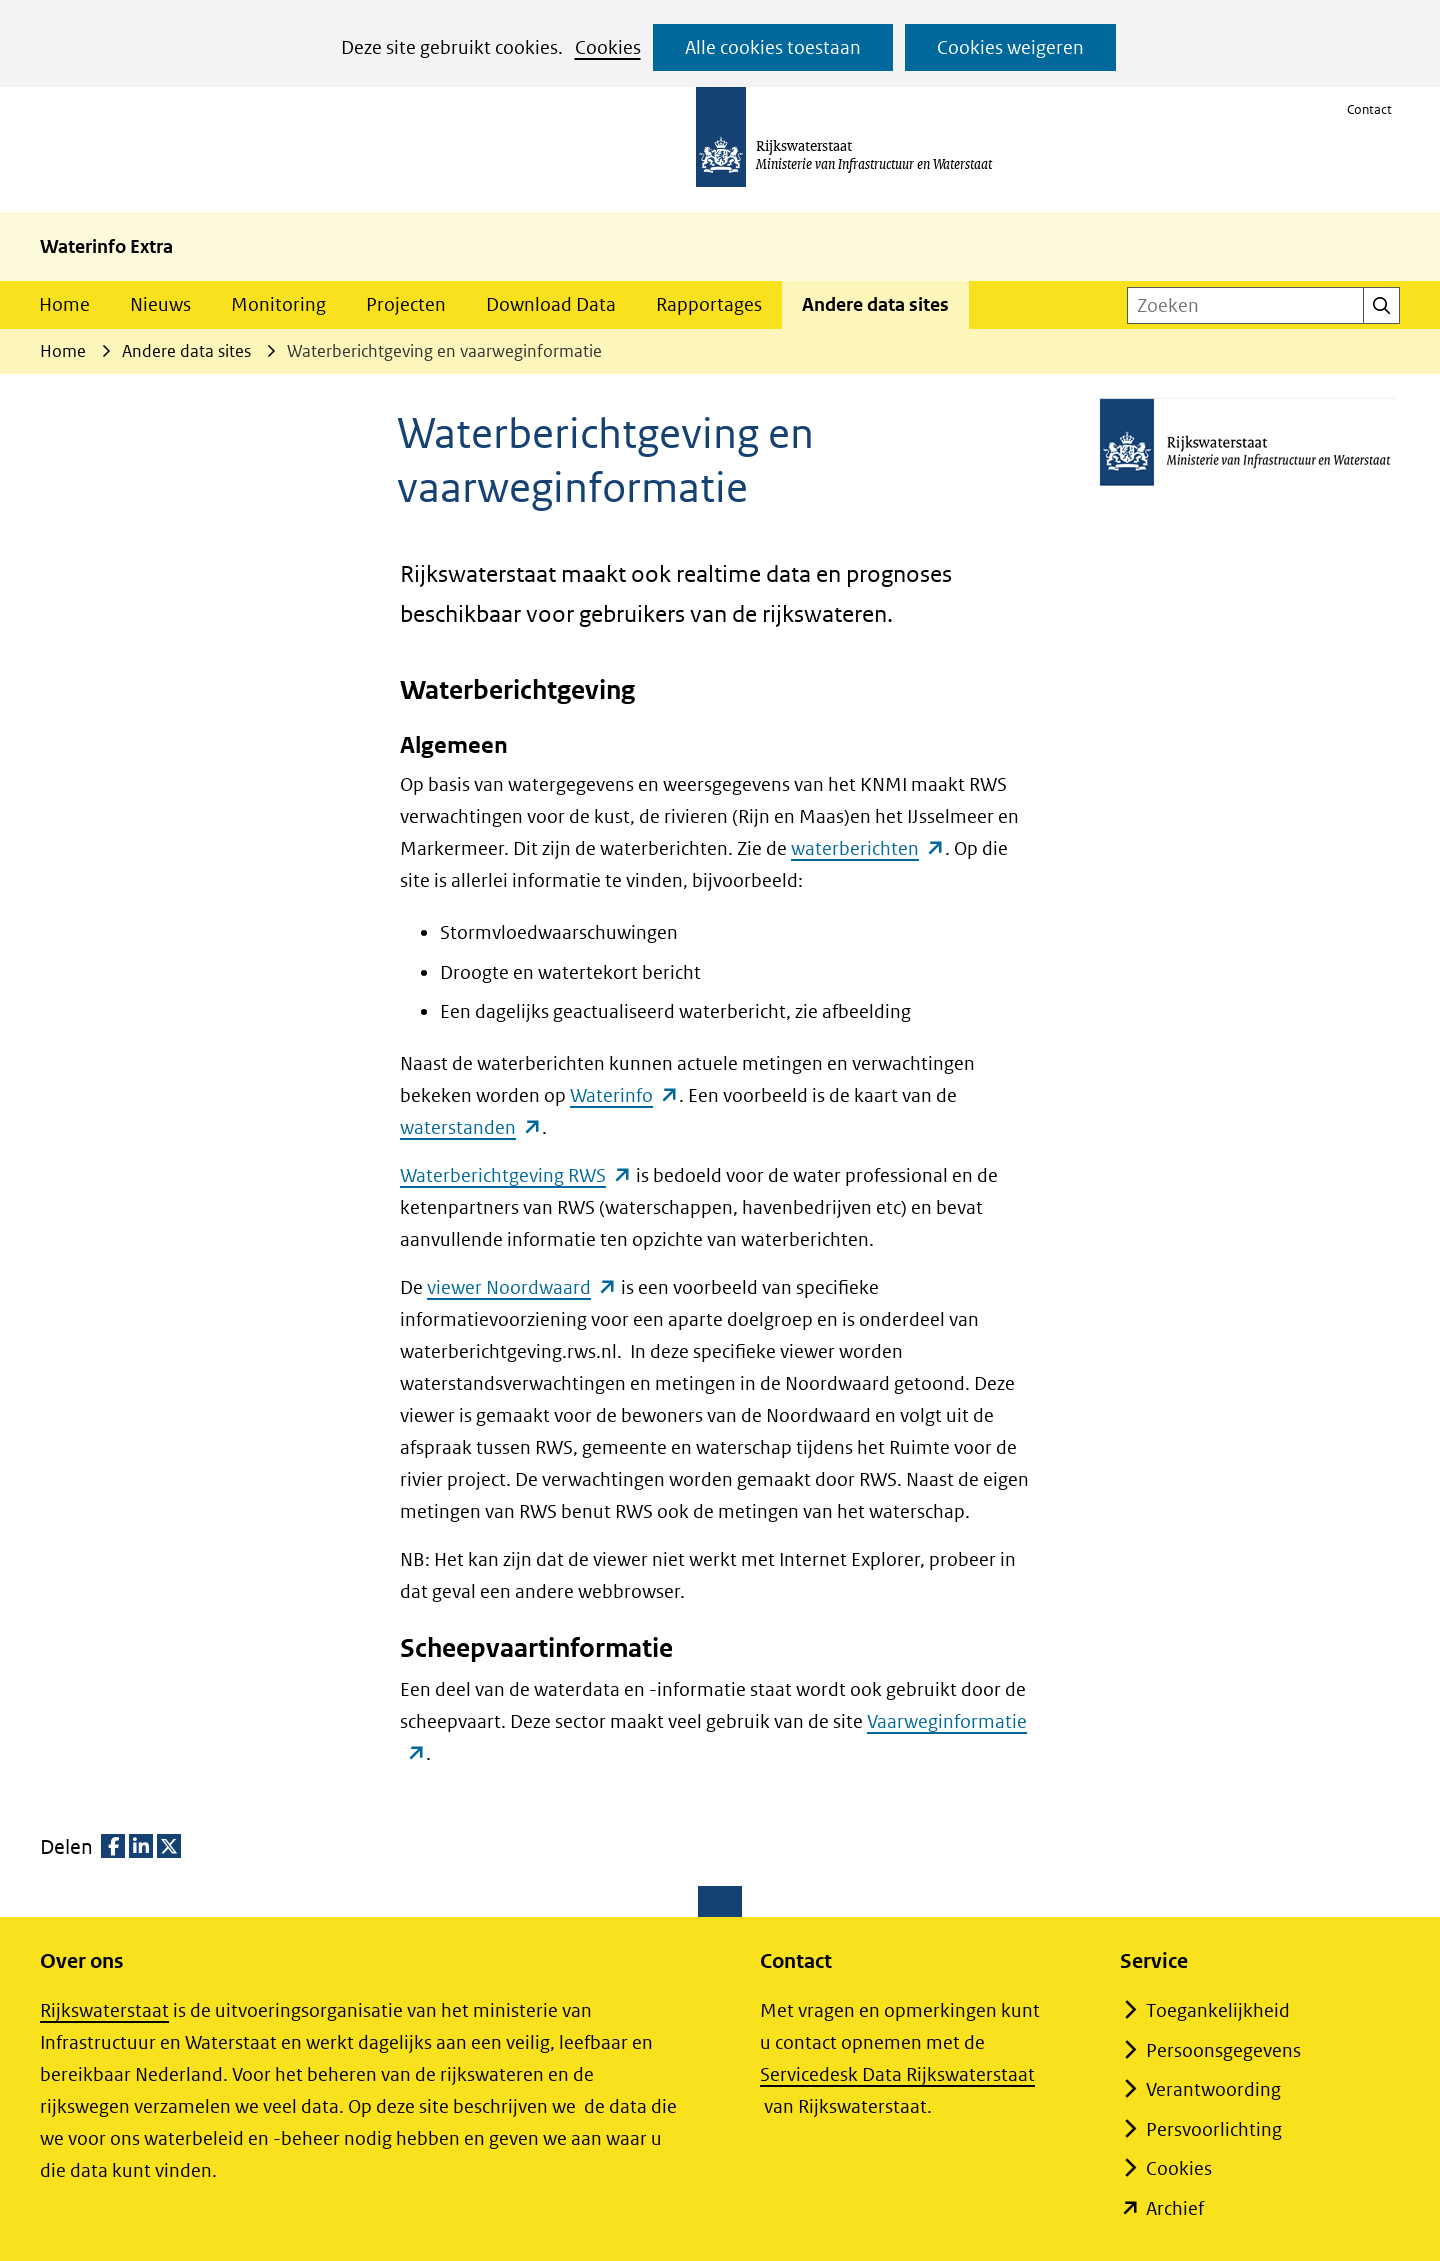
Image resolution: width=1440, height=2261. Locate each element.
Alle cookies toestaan (773, 47)
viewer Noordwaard (522, 1287)
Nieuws (160, 304)
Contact (1369, 109)
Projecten (406, 304)
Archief (1175, 2208)
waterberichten (868, 848)
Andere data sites (875, 304)
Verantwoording (1213, 2089)
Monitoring (278, 304)
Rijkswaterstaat (104, 2010)
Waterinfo (624, 1095)
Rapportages (709, 304)
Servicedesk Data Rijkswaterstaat (897, 2074)
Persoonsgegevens (1223, 2050)
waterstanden (471, 1127)
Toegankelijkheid (1218, 2010)
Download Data (551, 304)
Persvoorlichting (1214, 2129)
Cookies (608, 47)
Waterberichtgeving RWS (516, 1175)
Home (64, 304)
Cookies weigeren (1010, 47)
